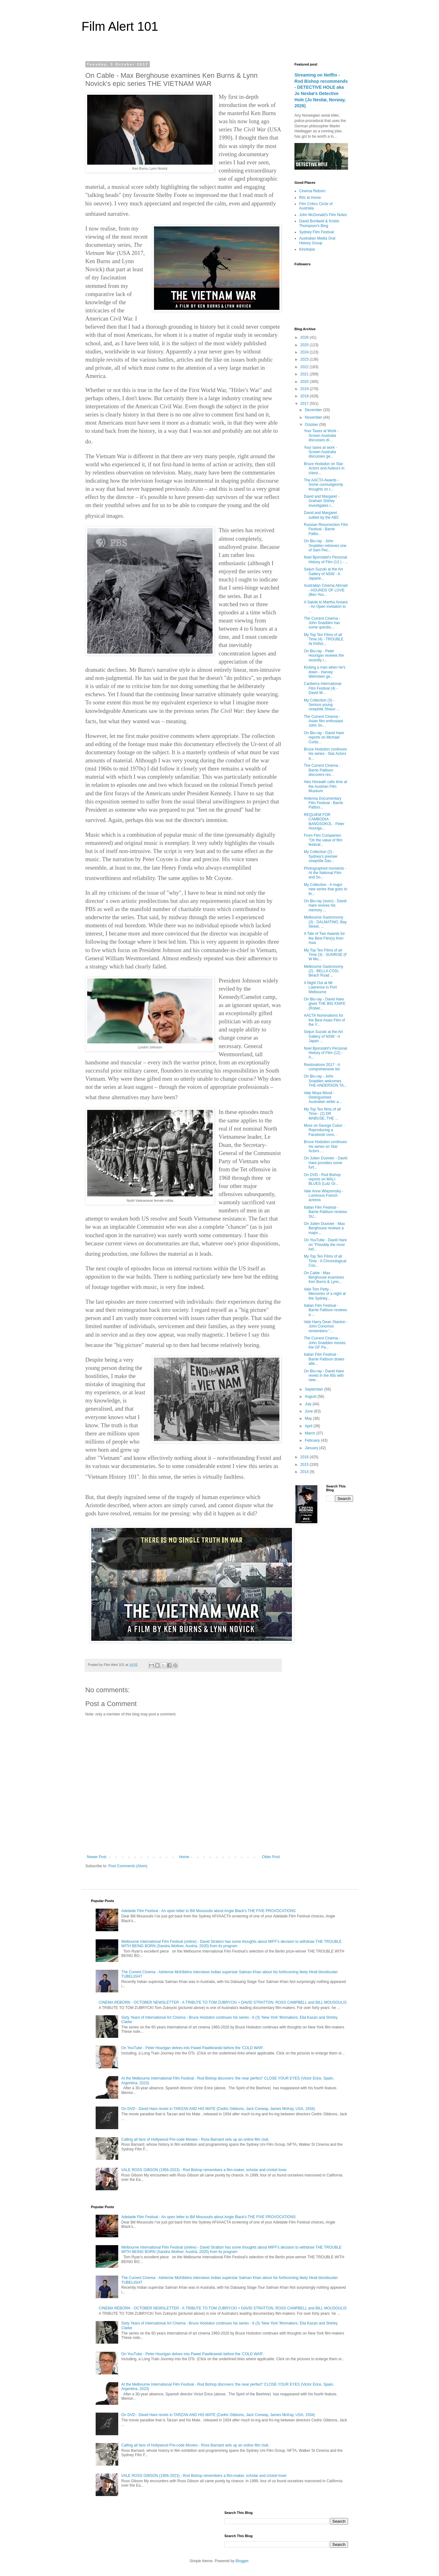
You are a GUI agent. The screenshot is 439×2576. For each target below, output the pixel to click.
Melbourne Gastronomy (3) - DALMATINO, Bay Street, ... (325, 922)
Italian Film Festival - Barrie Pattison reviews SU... (325, 1212)
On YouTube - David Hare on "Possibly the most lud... (325, 1244)
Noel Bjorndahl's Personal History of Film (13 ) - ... (326, 559)
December (314, 410)
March (310, 1433)
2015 (305, 1464)
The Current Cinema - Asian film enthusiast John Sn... (323, 721)
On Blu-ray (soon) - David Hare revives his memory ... (325, 905)
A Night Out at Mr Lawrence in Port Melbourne (320, 987)
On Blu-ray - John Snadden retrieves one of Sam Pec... (325, 545)
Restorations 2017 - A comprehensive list (322, 1067)
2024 (305, 352)
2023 (305, 359)
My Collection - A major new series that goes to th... (325, 889)
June (309, 1411)
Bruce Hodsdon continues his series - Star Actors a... (325, 754)
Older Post (271, 1857)
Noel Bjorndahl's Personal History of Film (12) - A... (325, 1053)
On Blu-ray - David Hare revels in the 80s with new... (324, 1375)
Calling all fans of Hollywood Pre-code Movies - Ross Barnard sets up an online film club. (195, 2139)
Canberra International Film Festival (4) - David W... (322, 688)
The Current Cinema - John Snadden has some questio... (322, 623)
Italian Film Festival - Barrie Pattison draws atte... (324, 1359)
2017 (305, 403)
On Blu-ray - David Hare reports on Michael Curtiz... (324, 737)
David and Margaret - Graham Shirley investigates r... (321, 501)
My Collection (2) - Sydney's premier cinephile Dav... (320, 856)
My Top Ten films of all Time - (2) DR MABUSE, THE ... (322, 1114)
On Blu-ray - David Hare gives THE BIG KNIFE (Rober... (325, 1003)
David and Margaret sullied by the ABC (321, 515)
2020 (305, 381)
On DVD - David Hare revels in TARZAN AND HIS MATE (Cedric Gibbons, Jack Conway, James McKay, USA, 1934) (218, 2109)
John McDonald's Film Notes (323, 215)
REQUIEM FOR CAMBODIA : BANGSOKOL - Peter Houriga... (324, 821)
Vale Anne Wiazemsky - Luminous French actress (323, 1195)
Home (184, 1857)
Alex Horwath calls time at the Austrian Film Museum (325, 786)
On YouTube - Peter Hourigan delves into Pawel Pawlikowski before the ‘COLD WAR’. (192, 2048)
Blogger (241, 2561)
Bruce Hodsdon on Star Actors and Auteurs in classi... (324, 468)
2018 (305, 396)
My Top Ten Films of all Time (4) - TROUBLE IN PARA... (323, 639)
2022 (305, 367)
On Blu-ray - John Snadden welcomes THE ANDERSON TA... (325, 1081)
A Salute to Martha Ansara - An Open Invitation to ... (325, 606)
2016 (305, 1457)
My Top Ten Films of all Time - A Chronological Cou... (325, 1261)
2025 (305, 345)
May (309, 1418)
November (314, 417)
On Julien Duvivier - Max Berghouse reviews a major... (324, 1228)
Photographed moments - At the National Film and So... (325, 873)
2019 (305, 389)
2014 (305, 1472)
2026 (305, 337)
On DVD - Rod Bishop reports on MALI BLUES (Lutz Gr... (322, 1179)
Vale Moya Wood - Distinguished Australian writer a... (323, 1097)
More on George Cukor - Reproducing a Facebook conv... (324, 1130)
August (311, 1396)
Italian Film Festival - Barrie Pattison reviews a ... (325, 1310)
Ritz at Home (310, 197)
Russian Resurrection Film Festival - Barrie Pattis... (326, 529)
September (314, 1389)
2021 (305, 374)
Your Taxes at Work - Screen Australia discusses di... (321, 435)
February (313, 1440)
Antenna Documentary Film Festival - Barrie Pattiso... (323, 803)
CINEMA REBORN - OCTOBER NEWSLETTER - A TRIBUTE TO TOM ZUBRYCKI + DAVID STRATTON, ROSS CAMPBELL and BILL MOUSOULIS (223, 2002)
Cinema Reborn (312, 191)
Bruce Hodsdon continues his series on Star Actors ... (325, 1146)
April (309, 1426)
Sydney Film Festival (316, 232)
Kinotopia (307, 249)
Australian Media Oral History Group (317, 240)
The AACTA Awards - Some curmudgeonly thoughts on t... (323, 484)
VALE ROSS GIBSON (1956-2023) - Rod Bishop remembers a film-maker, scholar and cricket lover (204, 2170)
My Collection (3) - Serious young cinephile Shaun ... (322, 705)
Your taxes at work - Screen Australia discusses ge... (320, 452)
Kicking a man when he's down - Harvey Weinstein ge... (324, 672)
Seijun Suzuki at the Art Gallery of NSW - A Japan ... (323, 1036)
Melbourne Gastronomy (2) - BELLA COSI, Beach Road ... (323, 971)
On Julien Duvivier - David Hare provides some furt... (325, 1162)
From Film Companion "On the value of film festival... (323, 840)
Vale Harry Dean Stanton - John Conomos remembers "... (326, 1326)
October (312, 424)
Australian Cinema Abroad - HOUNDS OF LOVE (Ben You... (325, 590)
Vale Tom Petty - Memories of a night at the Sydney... (325, 1294)
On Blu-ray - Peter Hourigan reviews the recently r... (324, 655)
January (312, 1448)
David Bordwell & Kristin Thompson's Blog (319, 223)
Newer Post (96, 1857)
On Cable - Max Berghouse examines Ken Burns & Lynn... (324, 1277)
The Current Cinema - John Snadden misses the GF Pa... (325, 1342)
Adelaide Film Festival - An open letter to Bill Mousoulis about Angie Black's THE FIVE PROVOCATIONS (208, 1911)
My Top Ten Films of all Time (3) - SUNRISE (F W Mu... (325, 955)
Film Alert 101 (120, 26)
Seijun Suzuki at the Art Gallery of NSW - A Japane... (323, 573)
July (309, 1404)
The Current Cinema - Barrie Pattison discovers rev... (322, 770)
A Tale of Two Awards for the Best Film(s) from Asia (324, 938)
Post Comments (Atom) (127, 1866)
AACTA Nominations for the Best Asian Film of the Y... (324, 1020)
